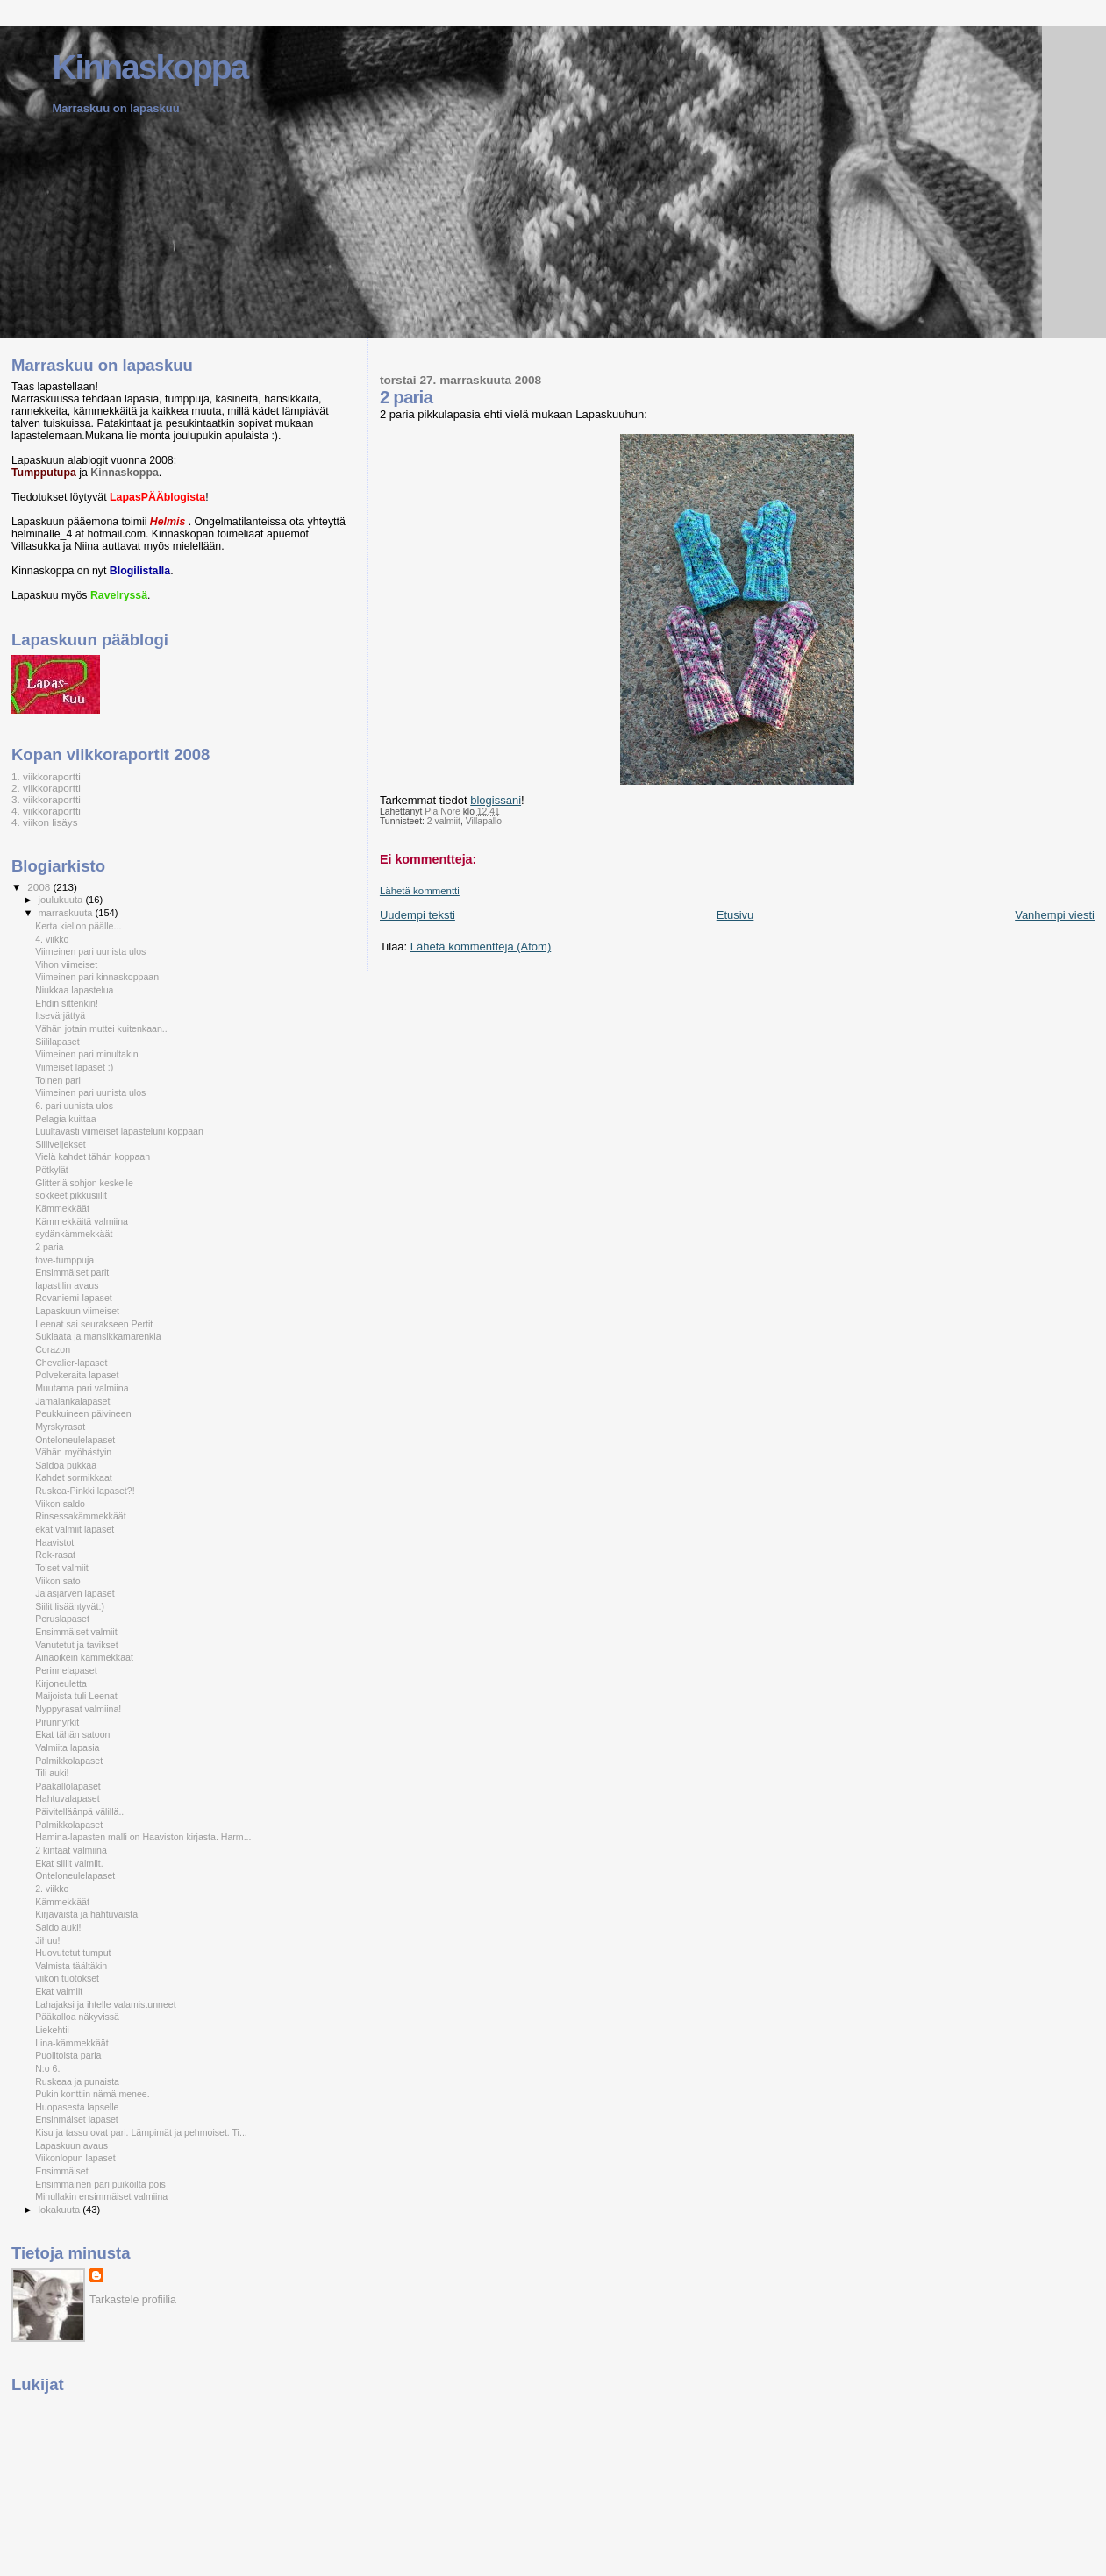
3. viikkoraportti (46, 799)
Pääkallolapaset (68, 1786)
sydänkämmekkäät (73, 1233)
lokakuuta (61, 2209)
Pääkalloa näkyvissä (77, 2016)
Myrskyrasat (60, 1426)
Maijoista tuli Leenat (76, 1695)
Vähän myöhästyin (73, 1452)
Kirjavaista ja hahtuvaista (86, 1914)
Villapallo (484, 821)
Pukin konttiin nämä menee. (92, 2094)
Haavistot (54, 1542)
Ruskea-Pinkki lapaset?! (84, 1490)
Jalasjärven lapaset (75, 1593)
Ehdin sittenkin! (66, 1003)
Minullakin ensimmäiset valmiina (101, 2196)
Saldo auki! (58, 1927)
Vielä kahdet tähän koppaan (92, 1156)
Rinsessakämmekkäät (80, 1516)
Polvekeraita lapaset (76, 1375)
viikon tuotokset (67, 1978)
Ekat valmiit (58, 1991)
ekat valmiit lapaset (74, 1529)
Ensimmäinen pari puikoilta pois (100, 2184)
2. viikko (51, 1888)
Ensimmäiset (62, 2171)
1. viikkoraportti (46, 776)
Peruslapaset (62, 1618)
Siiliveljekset (60, 1144)
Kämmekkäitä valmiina (81, 1221)
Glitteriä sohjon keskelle (84, 1183)
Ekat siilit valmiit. (69, 1863)
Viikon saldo (60, 1503)
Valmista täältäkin (71, 1965)
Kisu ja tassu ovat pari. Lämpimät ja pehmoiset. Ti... (141, 2132)
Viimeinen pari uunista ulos (90, 951)
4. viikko (51, 939)
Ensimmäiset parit (72, 1272)
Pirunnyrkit (57, 1722)
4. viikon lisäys (44, 822)
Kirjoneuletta (61, 1683)
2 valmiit (443, 821)
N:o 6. (47, 2068)
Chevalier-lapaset (71, 1362)
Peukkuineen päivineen (83, 1413)
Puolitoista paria (68, 2055)
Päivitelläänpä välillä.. (79, 1811)
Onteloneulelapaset (75, 1439)
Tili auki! (51, 1773)
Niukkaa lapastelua (74, 990)
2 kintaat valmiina (71, 1850)
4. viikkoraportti (46, 810)
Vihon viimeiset (66, 964)
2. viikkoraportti (46, 787)
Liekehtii (52, 2030)
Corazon (52, 1349)
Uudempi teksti (417, 915)
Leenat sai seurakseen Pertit (94, 1324)
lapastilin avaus (66, 1285)
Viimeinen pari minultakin (86, 1054)
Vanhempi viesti (1055, 915)
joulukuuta (62, 899)
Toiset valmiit (62, 1567)
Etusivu (735, 915)
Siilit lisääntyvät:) (69, 1606)
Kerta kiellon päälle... (78, 926)
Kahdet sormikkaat (73, 1477)
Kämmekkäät (62, 1208)
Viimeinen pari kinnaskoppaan (97, 976)
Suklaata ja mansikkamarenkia (98, 1336)
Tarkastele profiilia (132, 2300)
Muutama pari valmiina (81, 1388)
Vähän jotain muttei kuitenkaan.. (101, 1028)
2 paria (49, 1247)
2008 (40, 887)
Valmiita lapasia (67, 1747)
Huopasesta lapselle (76, 2107)
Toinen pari (58, 1080)
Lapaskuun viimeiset (77, 1311)
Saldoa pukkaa (65, 1465)
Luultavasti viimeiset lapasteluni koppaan (119, 1131)
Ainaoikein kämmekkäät (84, 1657)
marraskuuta (67, 912)
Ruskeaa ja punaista (77, 2081)
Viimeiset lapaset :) (74, 1067)
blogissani (495, 800)
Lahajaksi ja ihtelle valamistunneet (105, 2004)
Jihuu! (47, 1940)
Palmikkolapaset (69, 1760)
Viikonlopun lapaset (75, 2158)
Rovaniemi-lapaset (73, 1297)
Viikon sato (58, 1581)
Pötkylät (51, 1169)
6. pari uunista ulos (74, 1105)
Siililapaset (57, 1041)
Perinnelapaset (66, 1670)
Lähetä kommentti (420, 891)
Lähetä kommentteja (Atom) (480, 946)
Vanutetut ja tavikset (76, 1645)
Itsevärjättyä (60, 1015)
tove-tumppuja (64, 1260)
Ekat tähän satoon (72, 1734)
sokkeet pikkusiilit (71, 1195)
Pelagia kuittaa (65, 1119)
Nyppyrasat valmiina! (78, 1709)
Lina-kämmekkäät (71, 2043)
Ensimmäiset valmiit (76, 1631)
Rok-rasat (55, 1554)
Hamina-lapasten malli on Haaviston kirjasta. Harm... (143, 1837)
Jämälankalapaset (72, 1401)
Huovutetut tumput (73, 1952)
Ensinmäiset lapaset (76, 2119)
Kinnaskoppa (149, 67)
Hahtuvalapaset (67, 1798)
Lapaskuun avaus (71, 2145)
